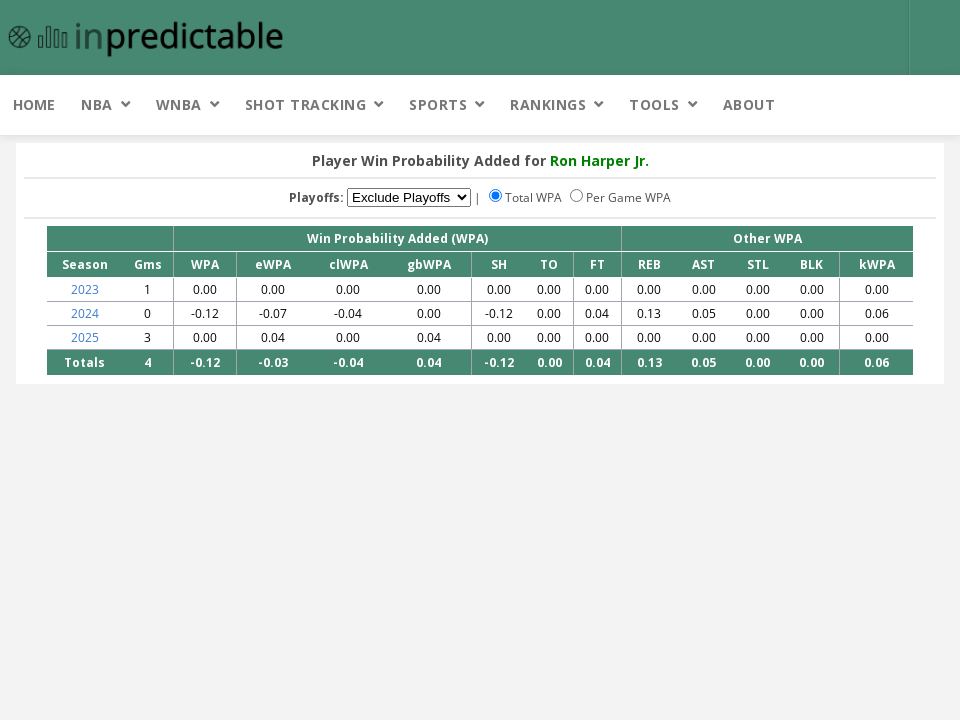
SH (499, 264)
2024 (85, 313)
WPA (205, 264)
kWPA (877, 264)
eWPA (273, 264)
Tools (654, 104)
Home (34, 104)
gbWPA (429, 264)
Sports (438, 104)
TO (549, 264)
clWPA (348, 264)
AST (703, 264)
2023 (85, 289)
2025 (85, 337)
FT (597, 264)
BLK (811, 264)
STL (758, 264)
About (749, 104)
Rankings (548, 104)
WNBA (179, 104)
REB (649, 264)
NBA (97, 104)
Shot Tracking (306, 104)
